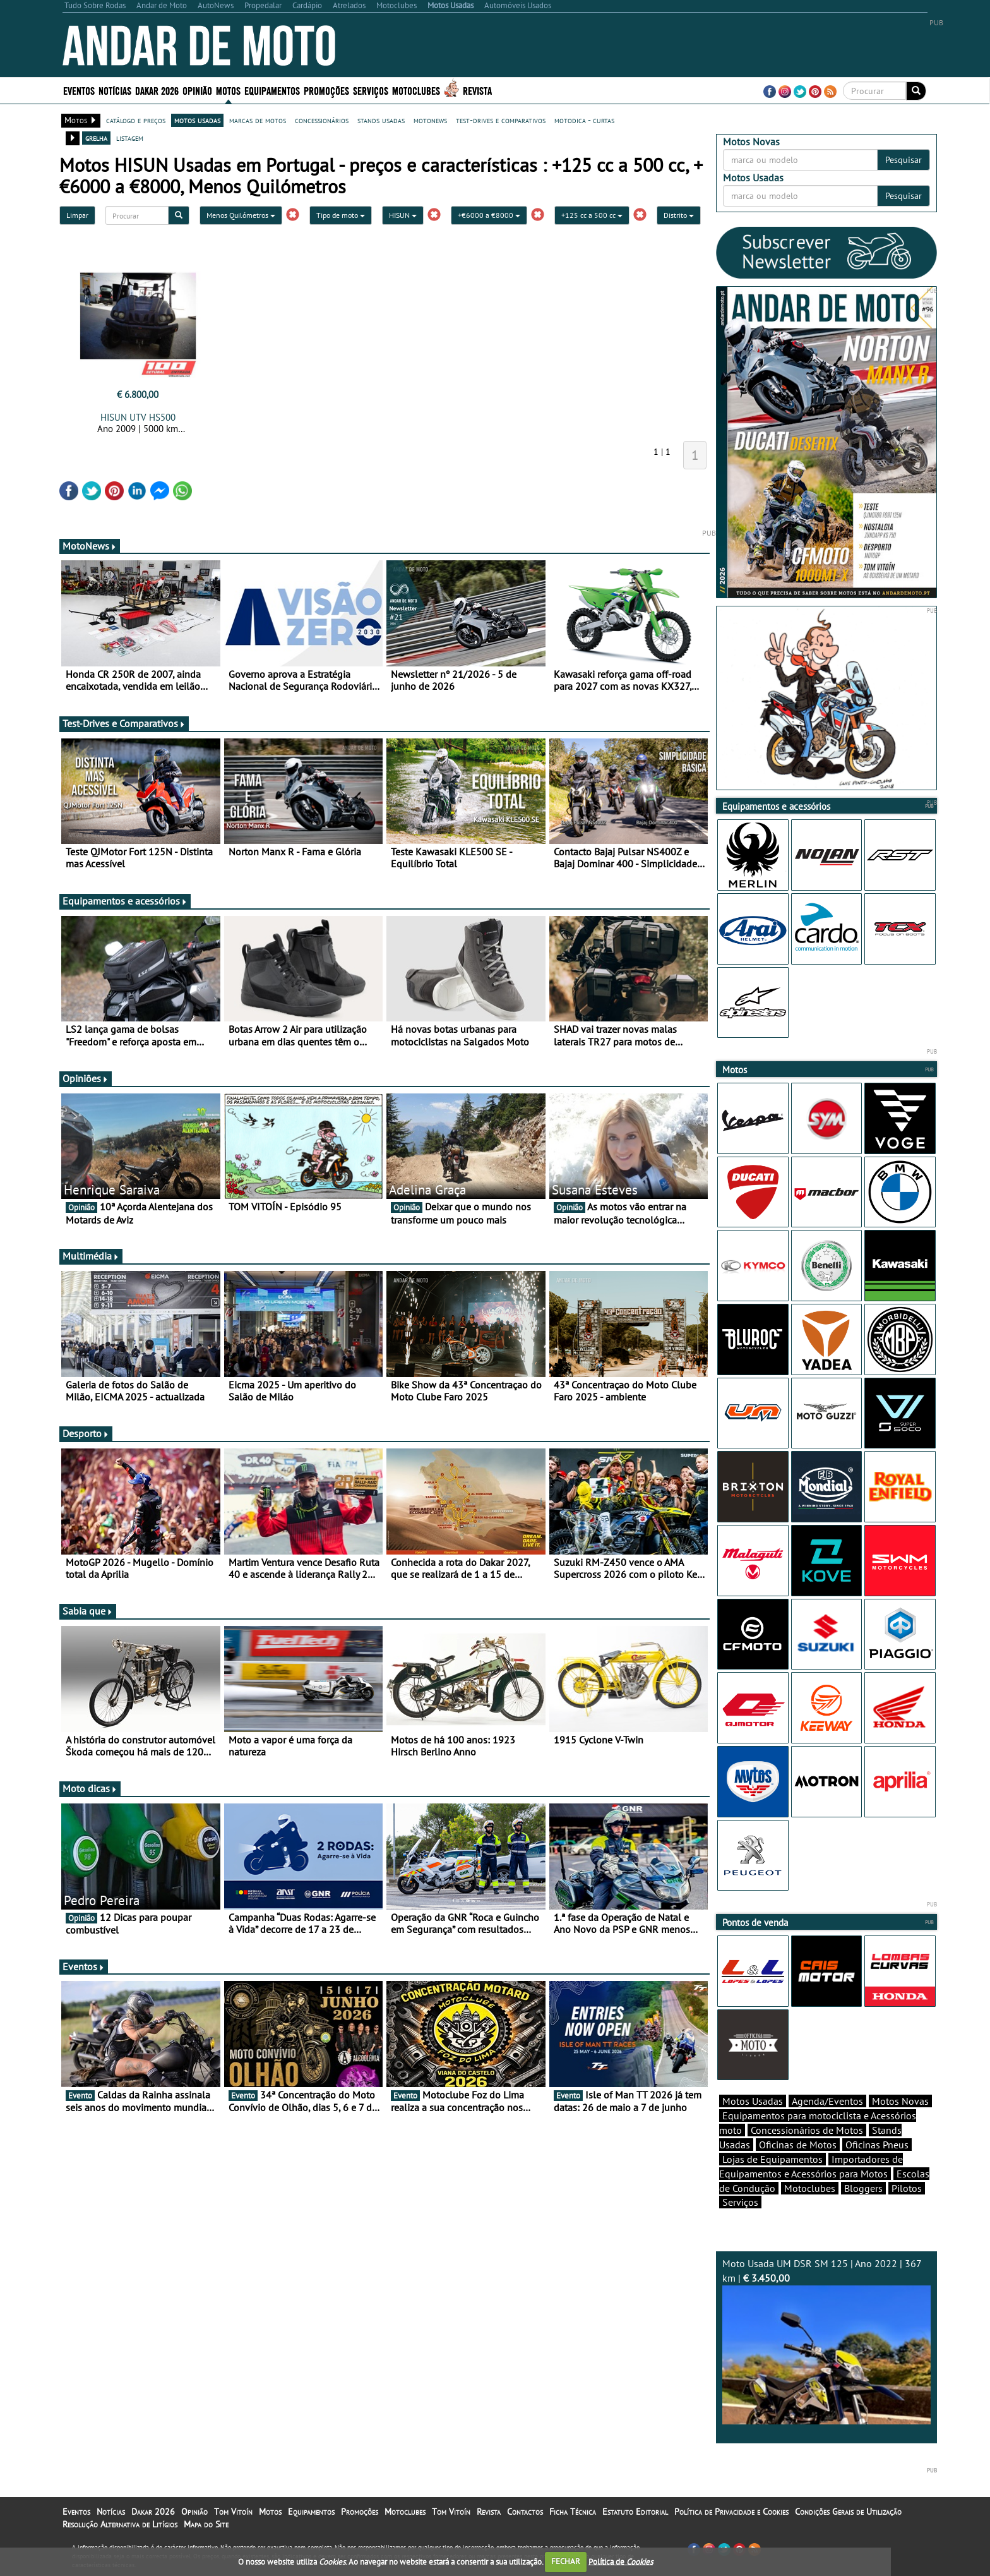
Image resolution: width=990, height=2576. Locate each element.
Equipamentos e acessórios (125, 900)
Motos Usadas (752, 2101)
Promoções (326, 90)
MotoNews (90, 545)
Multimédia (91, 1255)
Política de (620, 2561)
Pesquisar (903, 160)
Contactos (525, 2511)
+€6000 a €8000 (489, 215)
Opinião (197, 90)
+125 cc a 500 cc (592, 215)
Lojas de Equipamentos (772, 2159)
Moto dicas (90, 1788)
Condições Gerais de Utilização (848, 2511)
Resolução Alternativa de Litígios (120, 2524)
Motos (228, 90)
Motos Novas (900, 2101)
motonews (430, 120)
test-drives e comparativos (501, 120)
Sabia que (88, 1610)
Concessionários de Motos (807, 2130)
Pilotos (907, 2188)
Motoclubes (416, 90)
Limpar (77, 215)
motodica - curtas (584, 120)
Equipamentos (272, 90)
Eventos (79, 90)
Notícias (114, 90)
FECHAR (565, 2561)
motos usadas (197, 120)
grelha (96, 137)
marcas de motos (257, 120)
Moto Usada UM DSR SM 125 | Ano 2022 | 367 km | (826, 2340)
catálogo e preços (135, 120)
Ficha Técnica (572, 2511)
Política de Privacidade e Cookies (731, 2511)
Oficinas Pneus (877, 2144)
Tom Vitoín (233, 2511)
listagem (129, 137)
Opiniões (86, 1078)
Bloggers (863, 2188)
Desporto (86, 1433)
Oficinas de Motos (798, 2144)
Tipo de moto (340, 215)
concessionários (322, 120)
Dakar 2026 (157, 90)
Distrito (679, 215)
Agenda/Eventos (827, 2101)
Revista (477, 90)
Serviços (370, 90)
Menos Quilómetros (240, 215)
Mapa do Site (206, 2524)
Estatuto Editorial (635, 2511)
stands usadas (381, 120)
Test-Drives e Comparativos (124, 723)
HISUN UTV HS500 (138, 417)
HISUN (403, 215)
